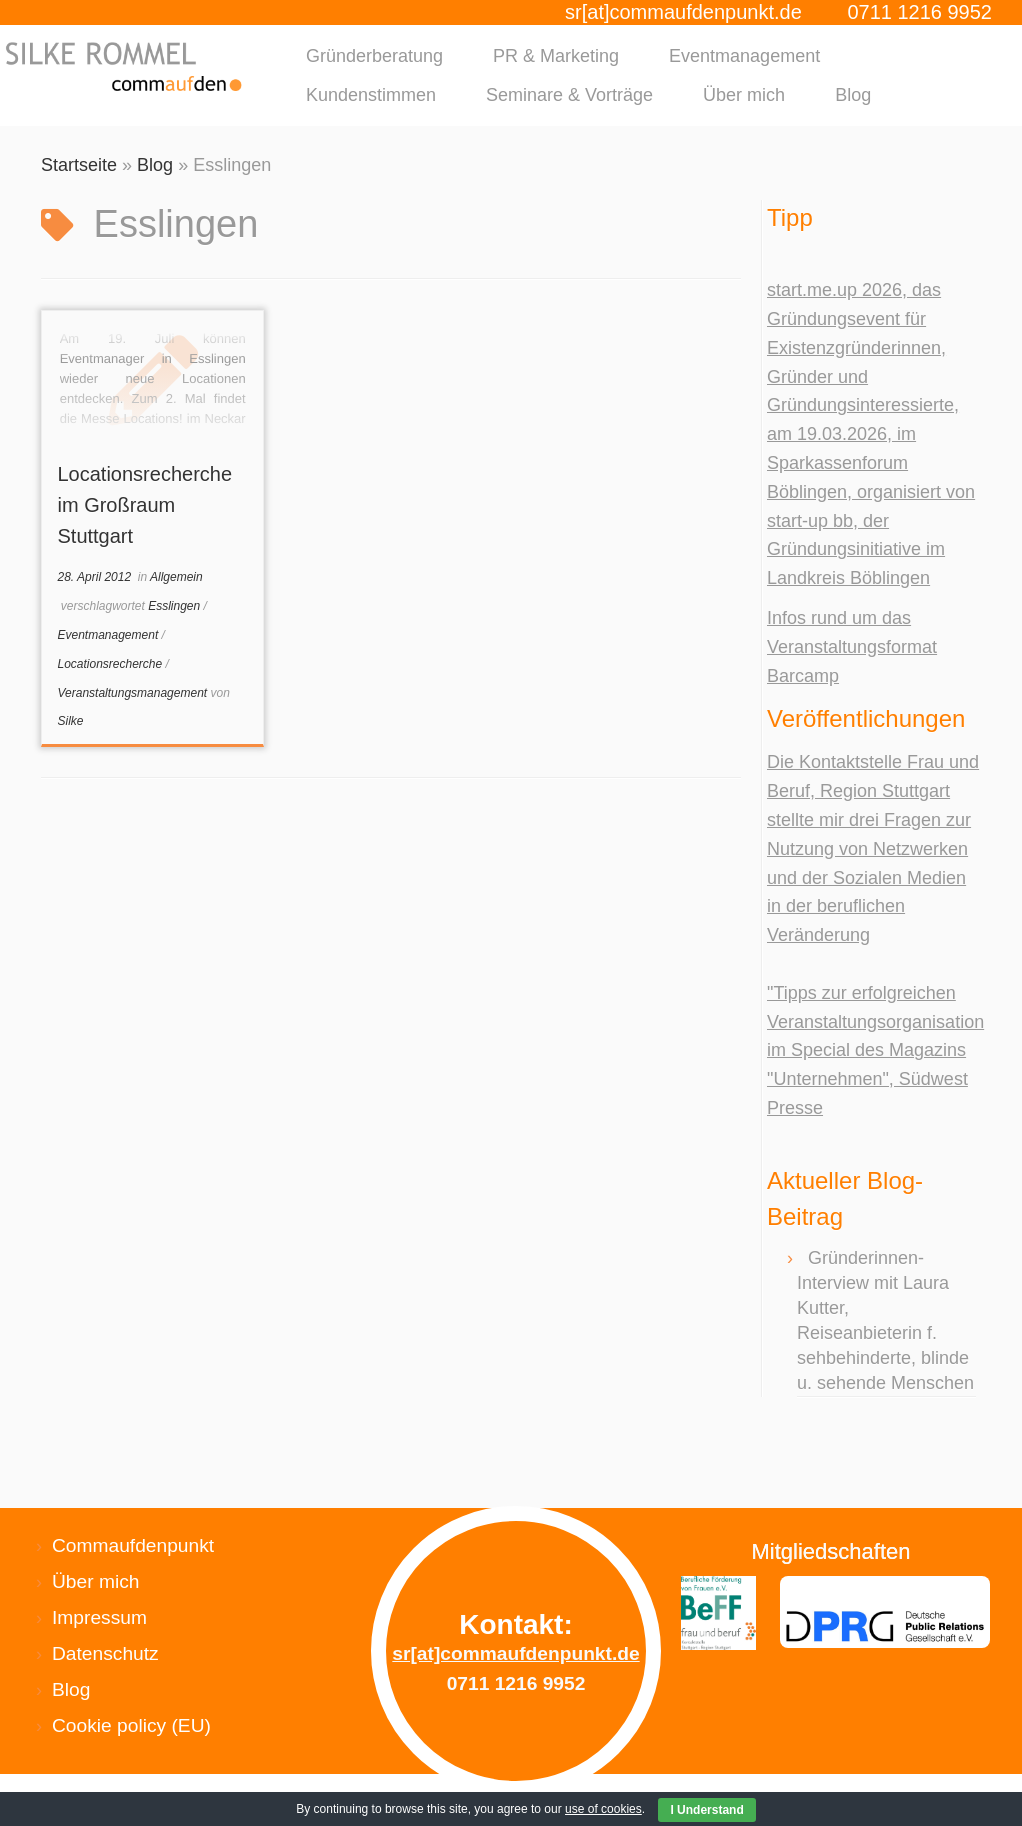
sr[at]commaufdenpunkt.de (683, 12)
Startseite (79, 165)
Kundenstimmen (371, 95)
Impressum (99, 1617)
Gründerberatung (374, 56)
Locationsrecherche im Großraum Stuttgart (144, 505)
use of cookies (603, 1809)
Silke (70, 721)
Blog (853, 95)
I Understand (706, 1810)
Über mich (744, 95)
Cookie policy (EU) (131, 1725)
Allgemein (176, 577)
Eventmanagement (744, 56)
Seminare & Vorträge (569, 95)
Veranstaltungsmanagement (133, 693)
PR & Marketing (556, 56)
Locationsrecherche (111, 664)
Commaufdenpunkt (133, 1545)
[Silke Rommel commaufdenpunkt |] (119, 66)
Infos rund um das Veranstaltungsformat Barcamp (852, 647)
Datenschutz (105, 1653)
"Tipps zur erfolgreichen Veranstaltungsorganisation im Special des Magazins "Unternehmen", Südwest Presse (875, 1050)
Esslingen (175, 606)
